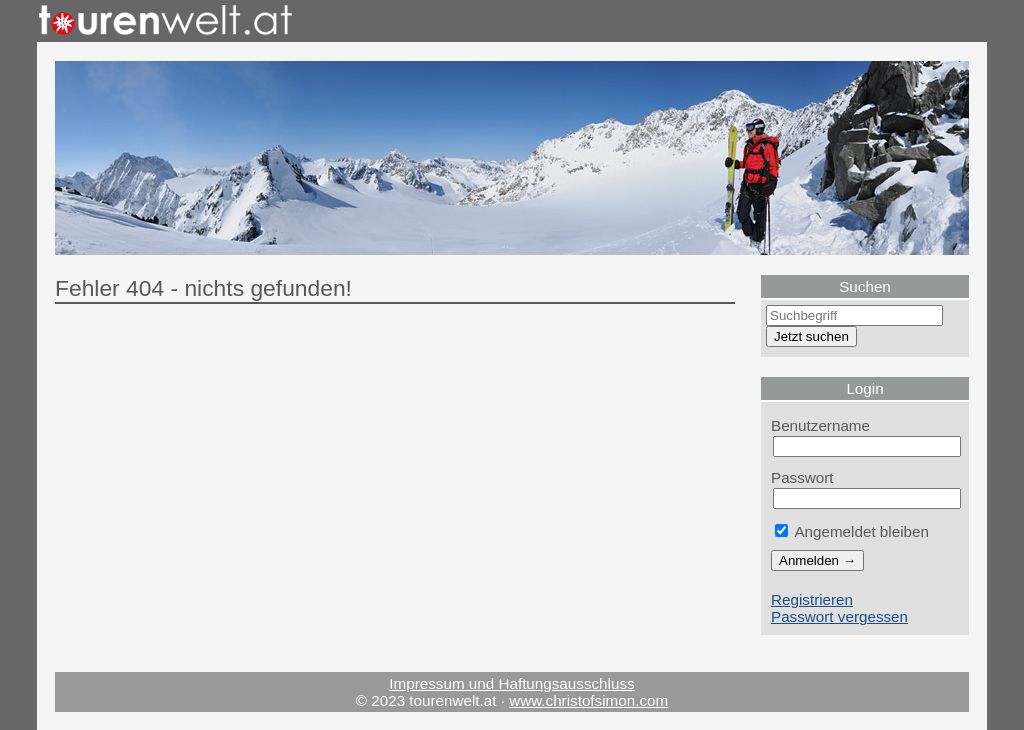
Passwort (802, 477)
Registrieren (812, 599)
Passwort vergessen (839, 616)
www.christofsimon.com (588, 700)
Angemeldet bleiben (852, 531)
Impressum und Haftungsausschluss (511, 683)
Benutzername (820, 425)
